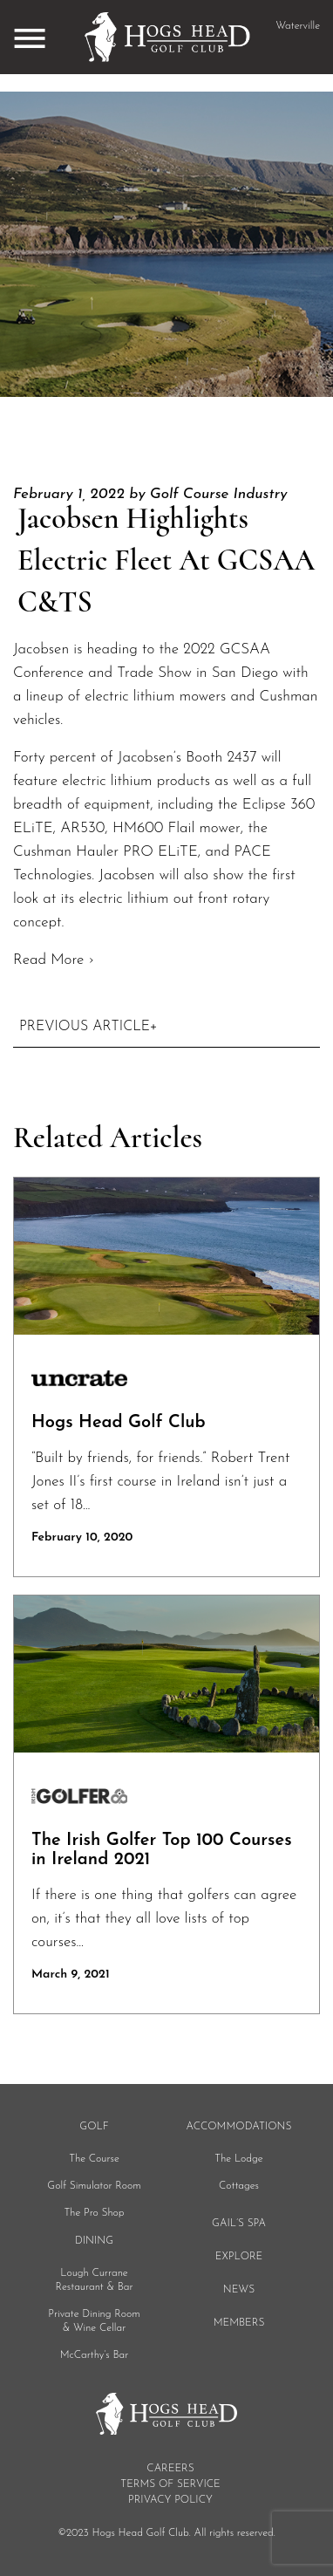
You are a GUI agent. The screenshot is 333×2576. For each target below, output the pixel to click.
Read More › (53, 960)
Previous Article (84, 1027)
